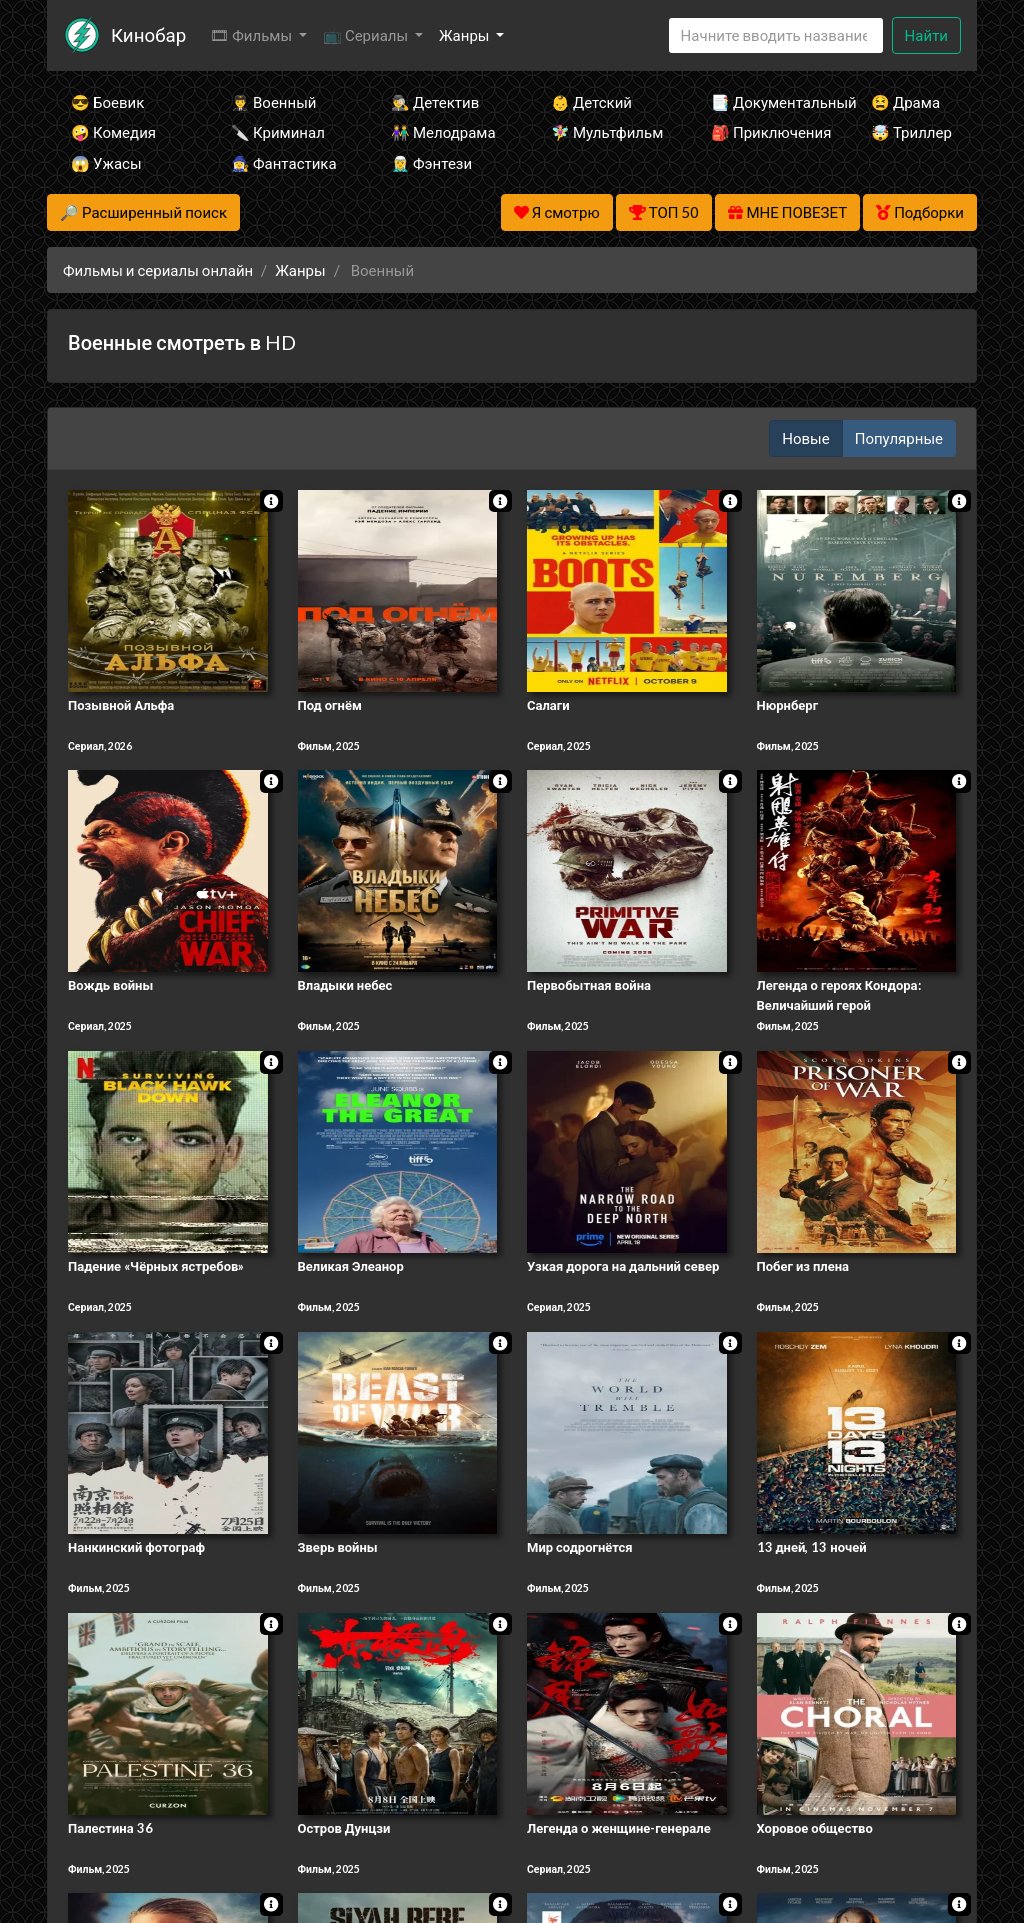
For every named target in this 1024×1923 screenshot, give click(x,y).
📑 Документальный (764, 102)
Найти (926, 35)
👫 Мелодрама (443, 132)
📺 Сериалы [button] (367, 35)
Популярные (899, 438)
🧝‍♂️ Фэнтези (431, 163)
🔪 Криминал (278, 132)
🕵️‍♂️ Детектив (435, 102)
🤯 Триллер (911, 132)
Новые (805, 438)
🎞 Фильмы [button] (252, 35)
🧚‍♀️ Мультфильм (604, 132)
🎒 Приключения (764, 132)
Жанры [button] (466, 35)
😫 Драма (905, 102)
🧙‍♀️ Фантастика (284, 163)
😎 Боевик (107, 102)
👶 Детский (591, 102)
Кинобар (148, 34)
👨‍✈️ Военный (273, 102)
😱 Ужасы (106, 163)
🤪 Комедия (113, 132)
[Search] (776, 35)
